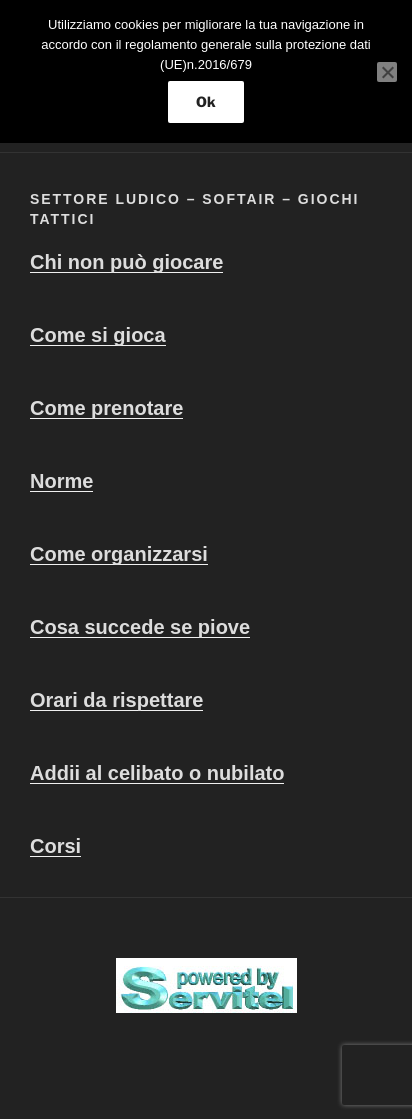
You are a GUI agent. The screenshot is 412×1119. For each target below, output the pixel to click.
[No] (387, 72)
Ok (206, 101)
